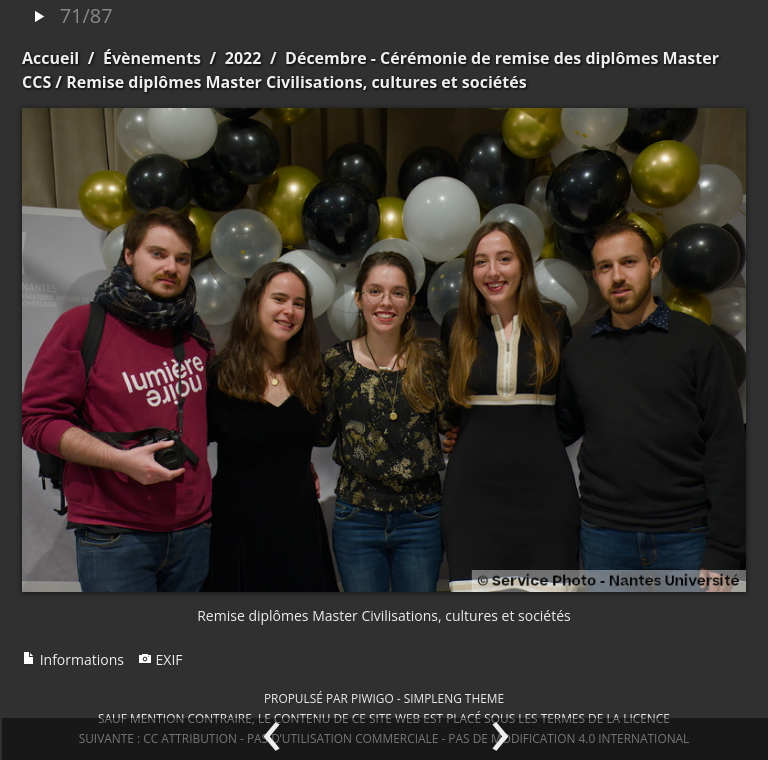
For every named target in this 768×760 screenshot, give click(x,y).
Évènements (152, 58)
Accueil (50, 58)
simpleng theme (454, 698)
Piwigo (372, 698)
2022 (243, 58)
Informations (73, 659)
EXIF (160, 659)
